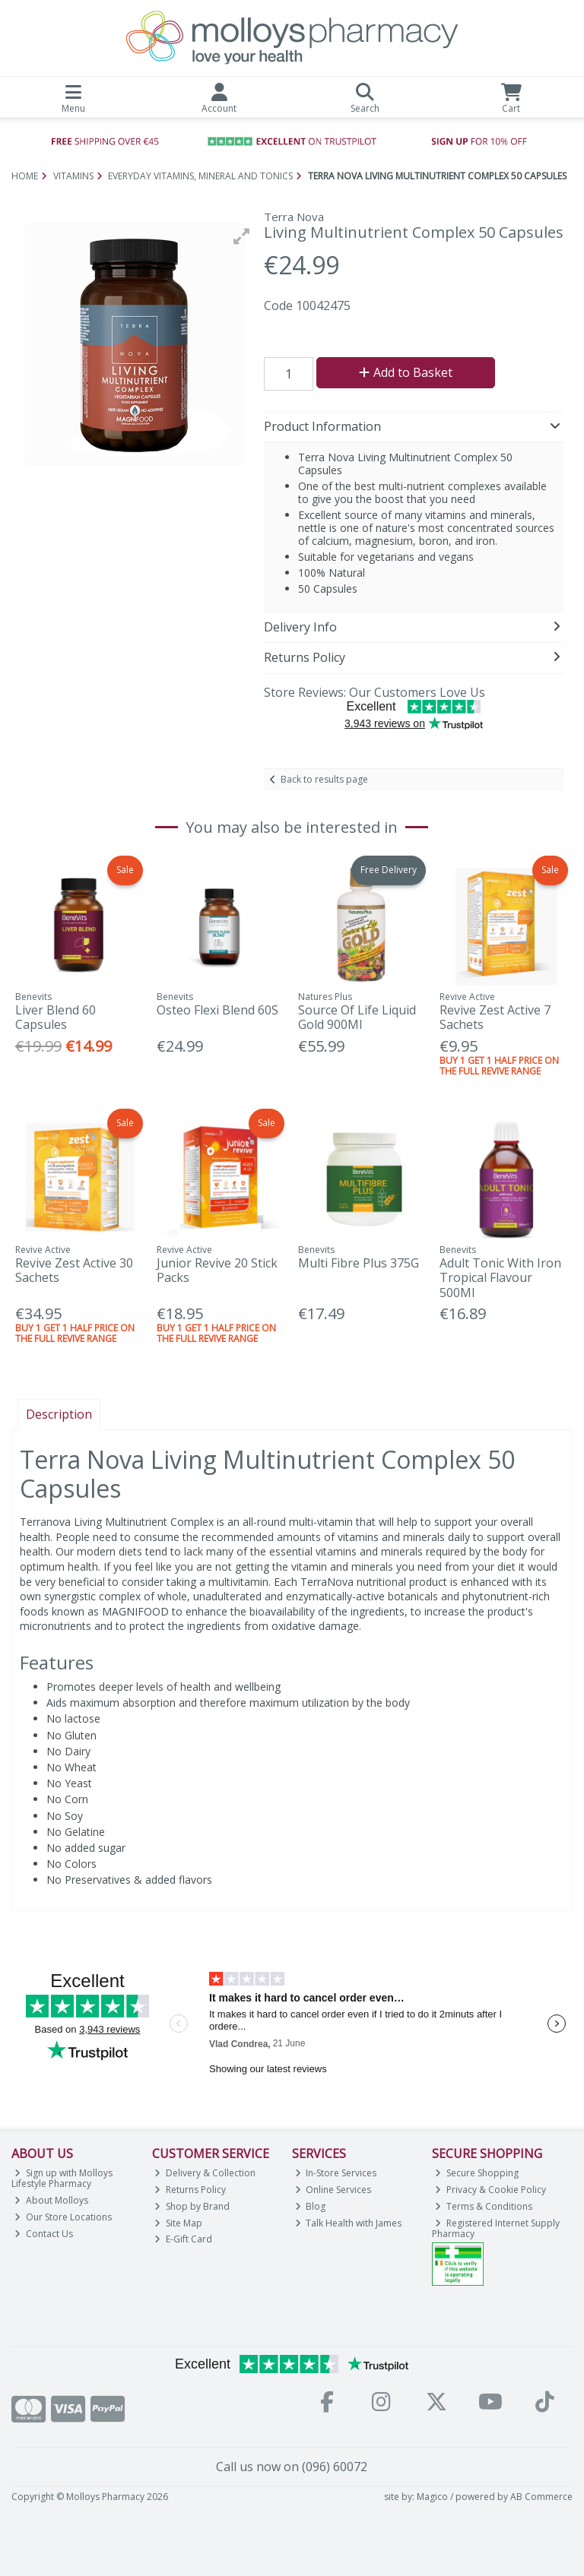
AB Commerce (541, 2496)
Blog (310, 2206)
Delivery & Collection (205, 2172)
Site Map (178, 2223)
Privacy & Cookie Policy (490, 2189)
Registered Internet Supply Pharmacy (496, 2228)
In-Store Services (336, 2172)
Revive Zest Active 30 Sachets (74, 1270)
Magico (432, 2496)
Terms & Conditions (483, 2206)
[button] (242, 236)
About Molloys (51, 2200)
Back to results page (324, 779)
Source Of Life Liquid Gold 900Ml (357, 1017)
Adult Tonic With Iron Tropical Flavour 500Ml (500, 1277)
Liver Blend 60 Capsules (55, 1017)
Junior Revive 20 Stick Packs (217, 1270)
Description (59, 1414)
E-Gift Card (183, 2239)
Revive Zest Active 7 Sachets (495, 1017)
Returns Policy (190, 2189)
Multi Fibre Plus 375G (358, 1263)
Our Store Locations (63, 2216)
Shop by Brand (192, 2206)
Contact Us (43, 2233)
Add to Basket (405, 372)
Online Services (333, 2189)
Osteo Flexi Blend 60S (217, 1010)
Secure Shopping (477, 2172)
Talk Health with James (348, 2223)
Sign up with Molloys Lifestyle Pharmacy (62, 2178)
